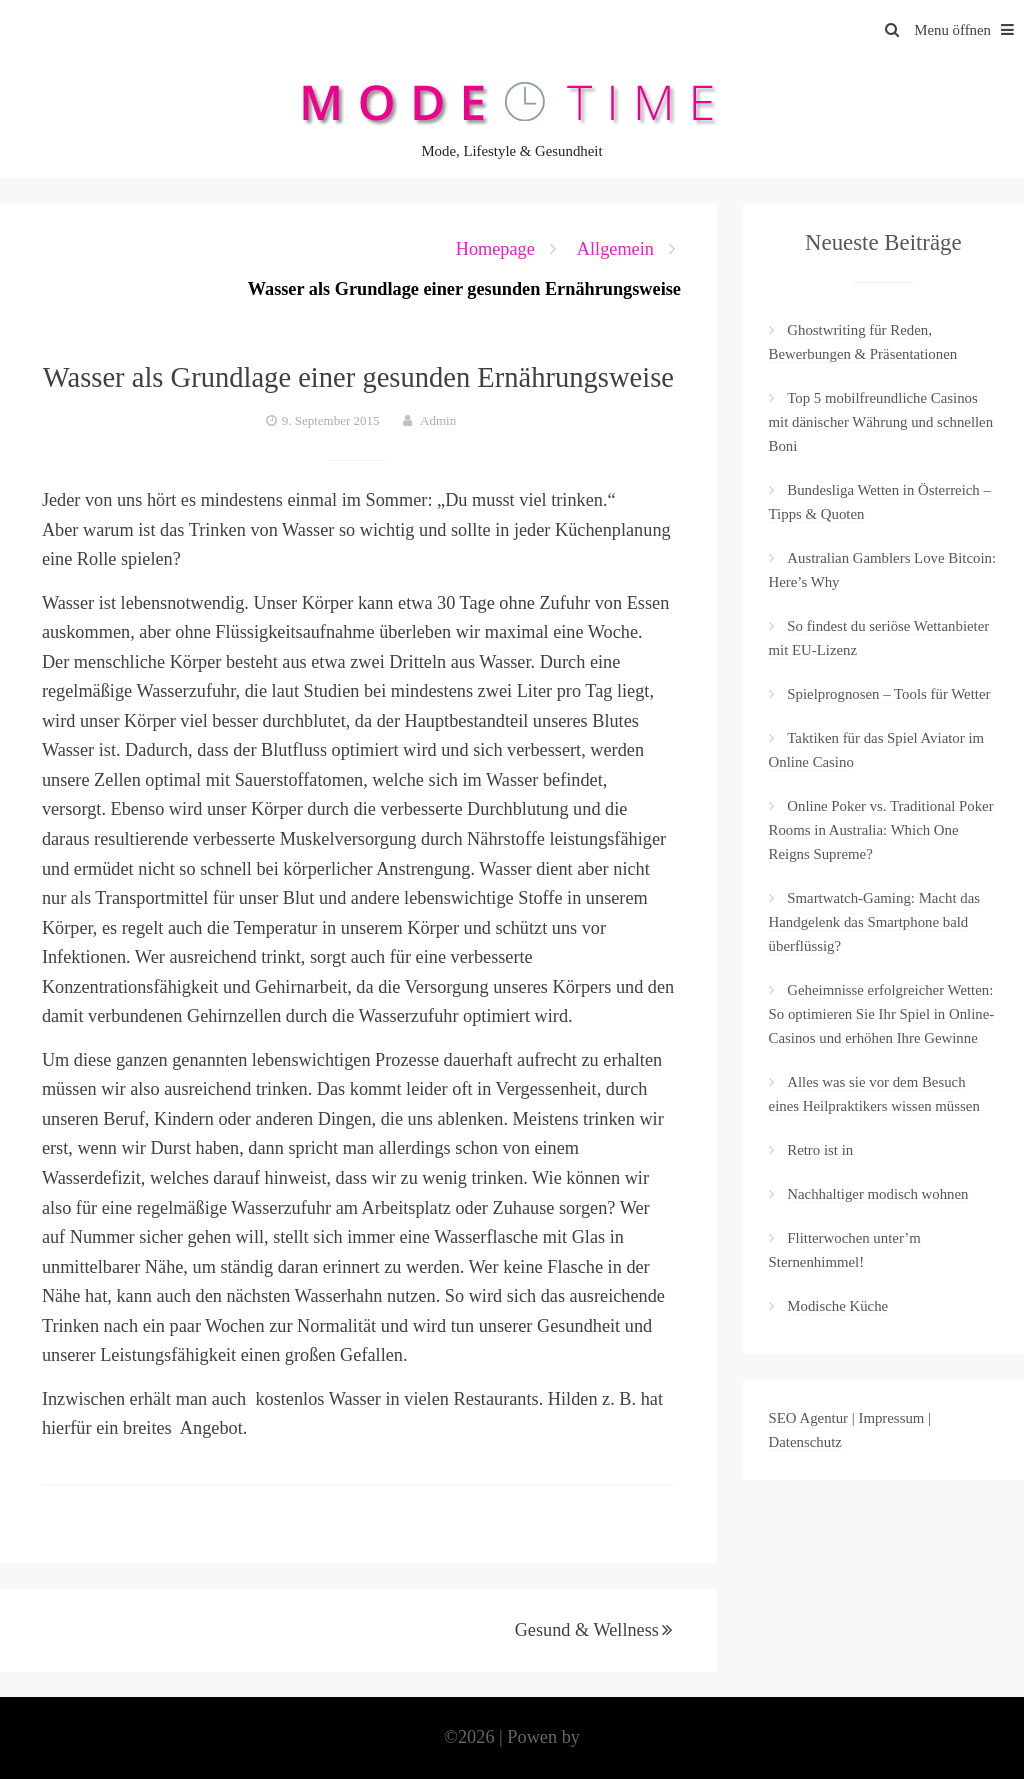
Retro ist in (820, 1150)
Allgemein (615, 249)
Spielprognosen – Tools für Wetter (888, 694)
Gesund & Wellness (587, 1630)
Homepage (495, 249)
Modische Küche (837, 1306)
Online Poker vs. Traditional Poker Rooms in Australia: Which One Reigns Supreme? (881, 830)
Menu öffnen (969, 30)
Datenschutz (805, 1442)
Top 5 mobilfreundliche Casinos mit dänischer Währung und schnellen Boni (881, 422)
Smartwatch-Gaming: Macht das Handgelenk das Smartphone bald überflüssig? (874, 922)
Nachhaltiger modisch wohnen (877, 1194)
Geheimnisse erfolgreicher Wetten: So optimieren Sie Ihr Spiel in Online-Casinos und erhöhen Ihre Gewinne (882, 1014)
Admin (438, 420)
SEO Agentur (809, 1418)
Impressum (891, 1418)
